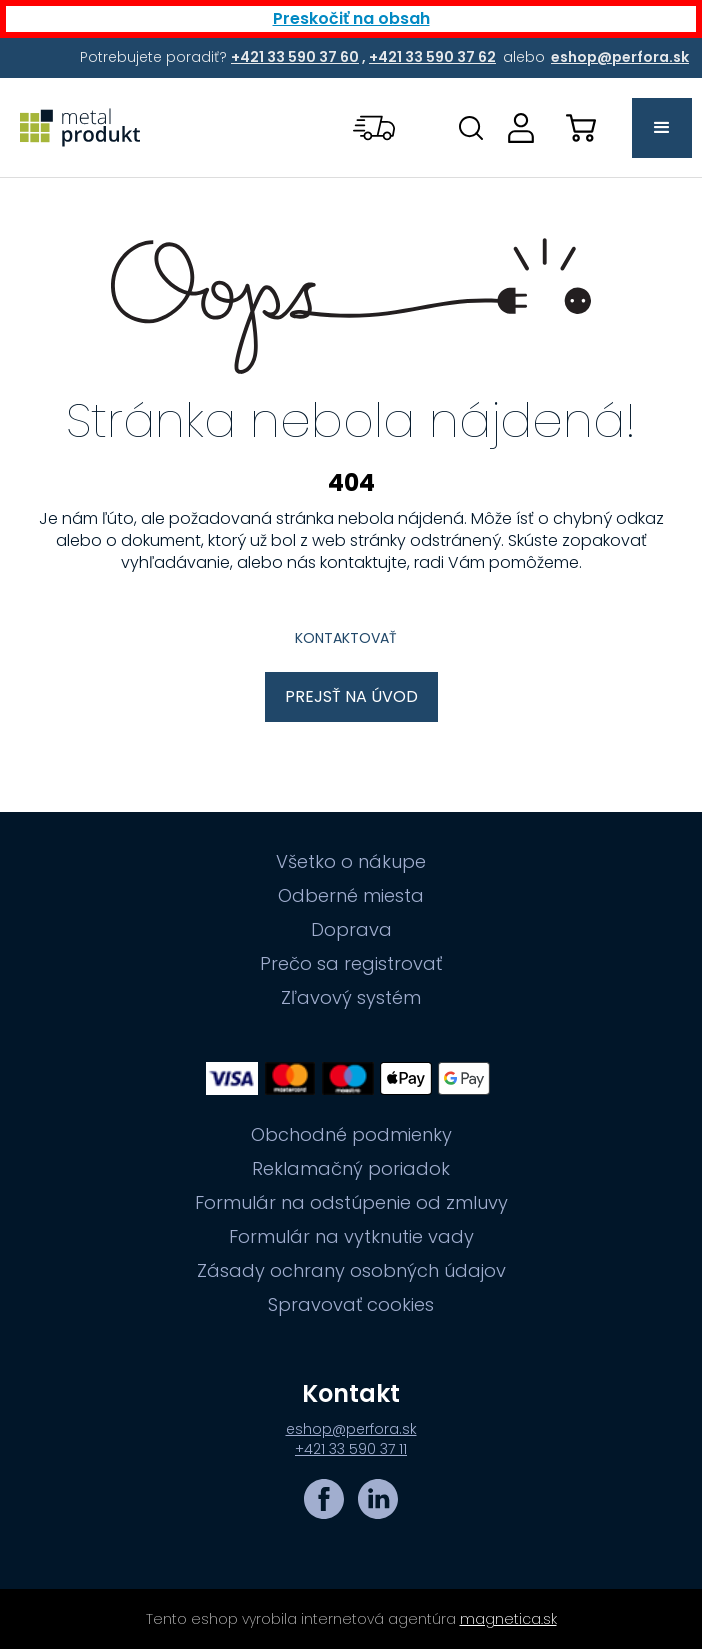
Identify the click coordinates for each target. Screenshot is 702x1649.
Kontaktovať (346, 638)
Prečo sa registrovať (351, 964)
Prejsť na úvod (351, 696)
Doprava (351, 930)
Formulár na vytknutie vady (351, 1237)
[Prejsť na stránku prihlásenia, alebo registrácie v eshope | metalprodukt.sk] (521, 127)
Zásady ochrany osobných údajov (351, 1271)
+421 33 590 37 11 (351, 1449)
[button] (376, 127)
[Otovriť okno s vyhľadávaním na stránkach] (471, 127)
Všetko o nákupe (351, 862)
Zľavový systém (351, 998)
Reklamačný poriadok (351, 1169)
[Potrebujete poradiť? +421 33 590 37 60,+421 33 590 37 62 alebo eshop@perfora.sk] (296, 57)
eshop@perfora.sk (351, 1429)
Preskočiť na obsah (351, 18)
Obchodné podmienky (351, 1135)
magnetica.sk (508, 1619)
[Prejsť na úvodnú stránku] (80, 127)
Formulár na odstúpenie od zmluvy (351, 1203)
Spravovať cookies (351, 1305)
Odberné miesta (351, 896)
